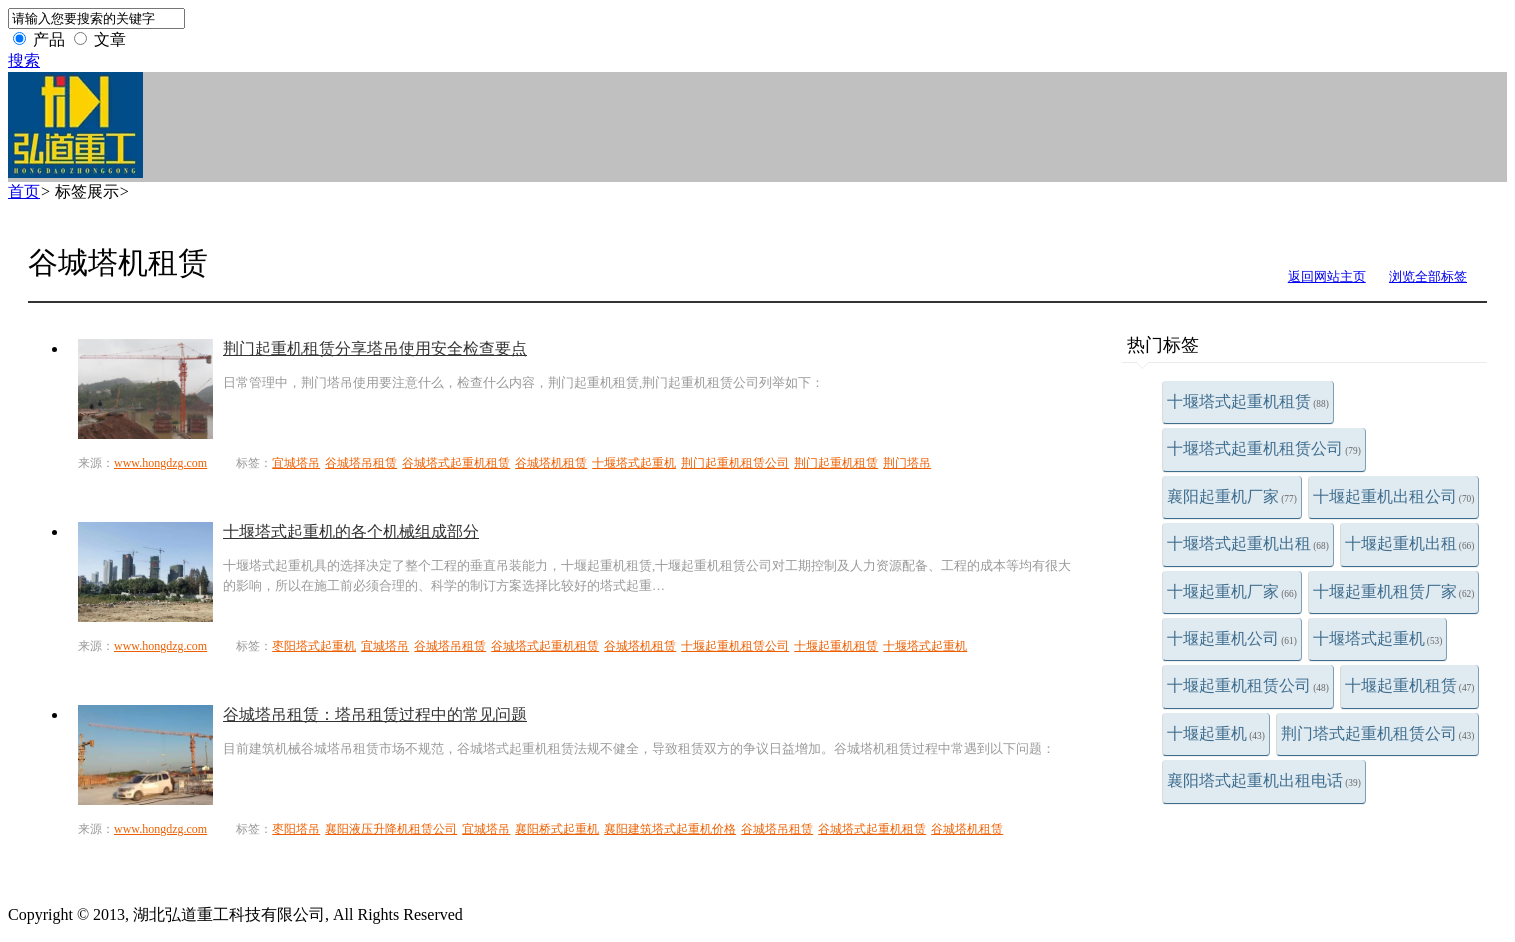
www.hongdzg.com (160, 463)
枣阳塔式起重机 (314, 646)
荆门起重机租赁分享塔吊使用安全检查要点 (375, 348)
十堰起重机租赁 (1410, 685)
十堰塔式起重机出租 (1248, 543)
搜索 (24, 60)
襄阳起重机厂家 (1232, 496)
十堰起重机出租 (1410, 543)
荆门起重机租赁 (836, 463)
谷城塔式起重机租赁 (456, 463)
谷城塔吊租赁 (361, 463)
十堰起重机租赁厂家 (1394, 591)
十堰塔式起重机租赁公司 (1264, 448)
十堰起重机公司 (1232, 638)
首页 (24, 191)
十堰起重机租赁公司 (1248, 685)
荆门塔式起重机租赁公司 (1378, 733)
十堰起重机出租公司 (1394, 496)
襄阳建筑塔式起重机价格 (670, 829)
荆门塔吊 (907, 463)
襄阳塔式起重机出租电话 (1264, 780)
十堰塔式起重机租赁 (1248, 401)
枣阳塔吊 (296, 829)
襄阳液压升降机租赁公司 (391, 829)
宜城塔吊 (296, 463)
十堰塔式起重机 (1378, 638)
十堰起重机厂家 (1232, 591)
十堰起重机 (1216, 733)
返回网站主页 (1327, 276)
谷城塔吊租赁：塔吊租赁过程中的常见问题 (375, 714)
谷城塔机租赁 (551, 463)
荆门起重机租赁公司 (735, 463)
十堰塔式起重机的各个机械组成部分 (351, 531)
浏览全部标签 (1428, 276)
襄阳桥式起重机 (557, 829)
